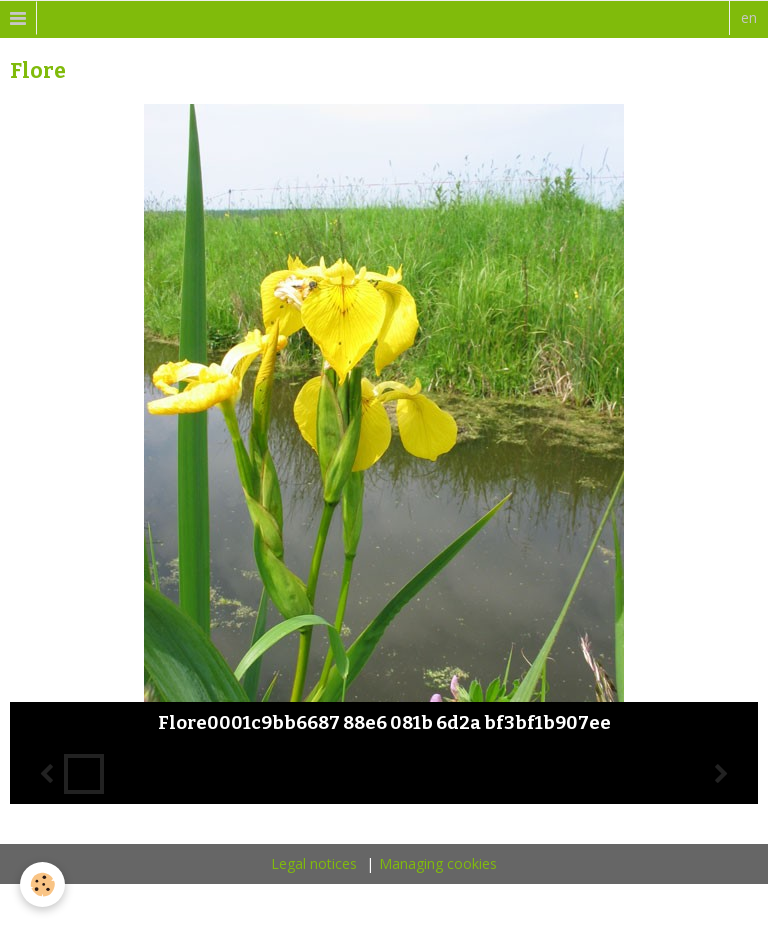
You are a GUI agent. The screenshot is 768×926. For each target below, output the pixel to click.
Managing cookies (438, 863)
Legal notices (314, 863)
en (749, 17)
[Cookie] (42, 884)
